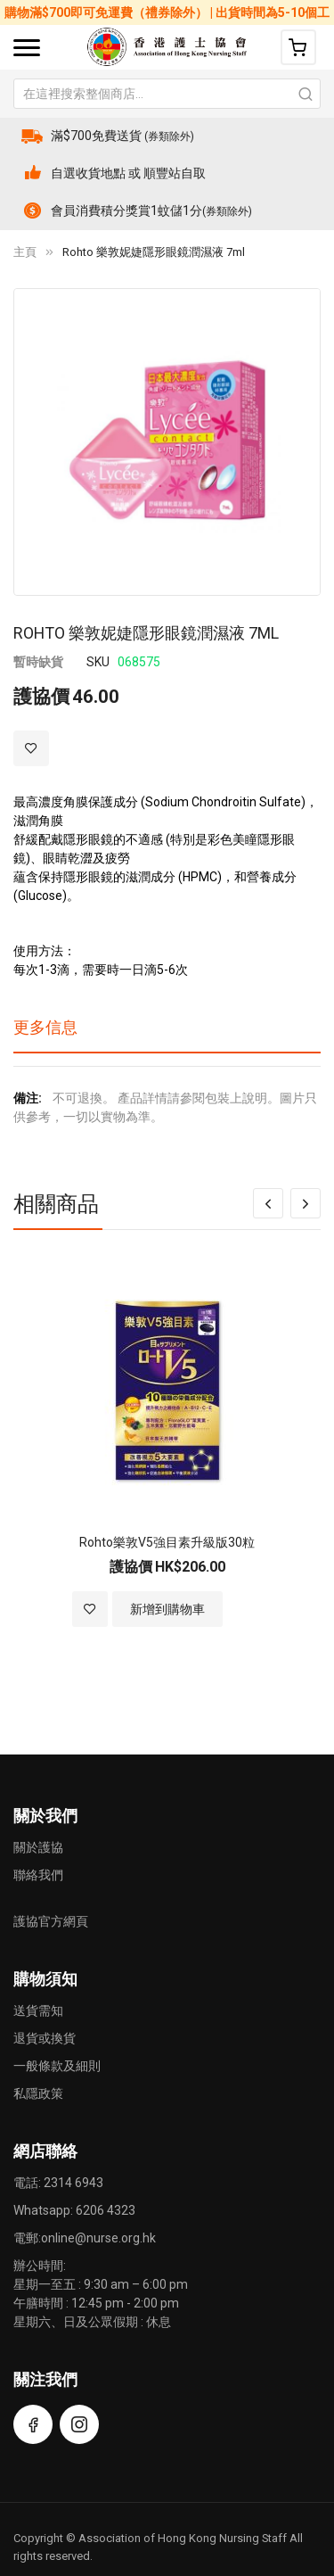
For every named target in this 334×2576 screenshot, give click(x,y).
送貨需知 (38, 2010)
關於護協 (38, 1847)
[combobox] (167, 93)
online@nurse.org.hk (98, 2238)
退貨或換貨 (44, 2038)
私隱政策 (38, 2093)
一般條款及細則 (57, 2066)
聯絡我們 (38, 1875)
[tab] (167, 1034)
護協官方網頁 (50, 1921)
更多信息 (45, 1027)
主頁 (25, 252)
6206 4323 (105, 2210)
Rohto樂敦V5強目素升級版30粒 (167, 1542)
